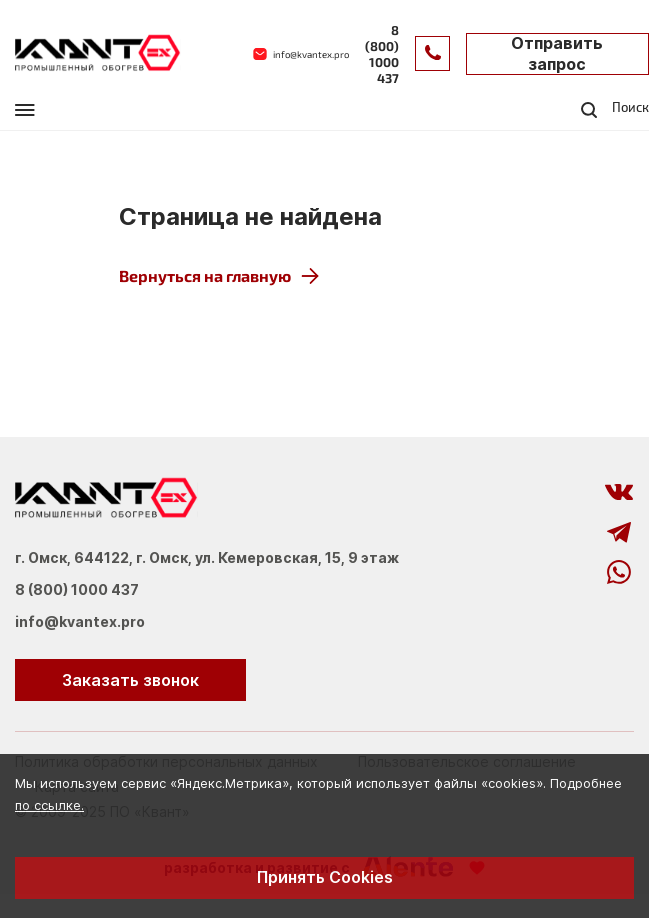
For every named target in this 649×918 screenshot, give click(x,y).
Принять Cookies (325, 877)
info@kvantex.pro (80, 622)
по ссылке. (49, 805)
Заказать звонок (130, 680)
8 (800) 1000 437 (77, 590)
